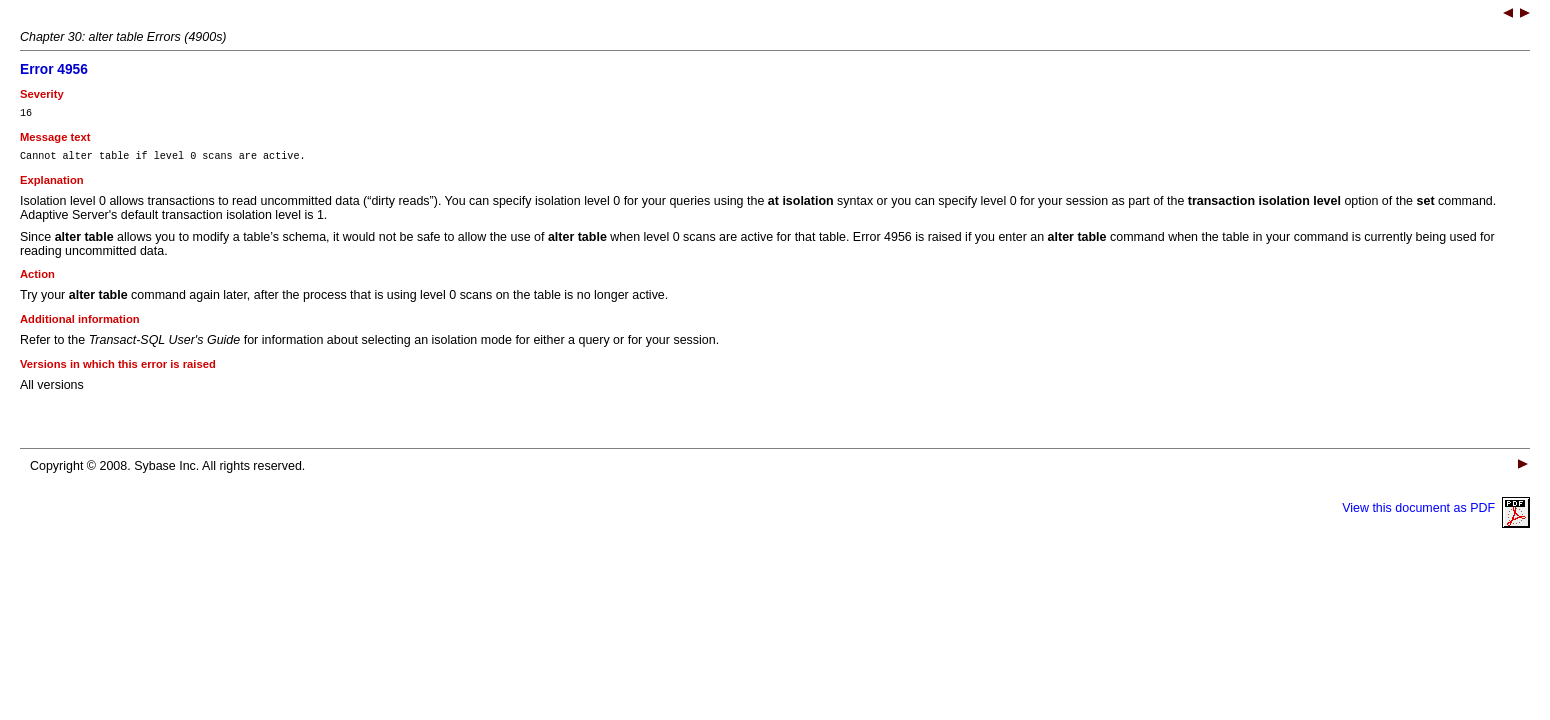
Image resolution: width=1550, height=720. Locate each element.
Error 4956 (54, 69)
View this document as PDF (1436, 514)
